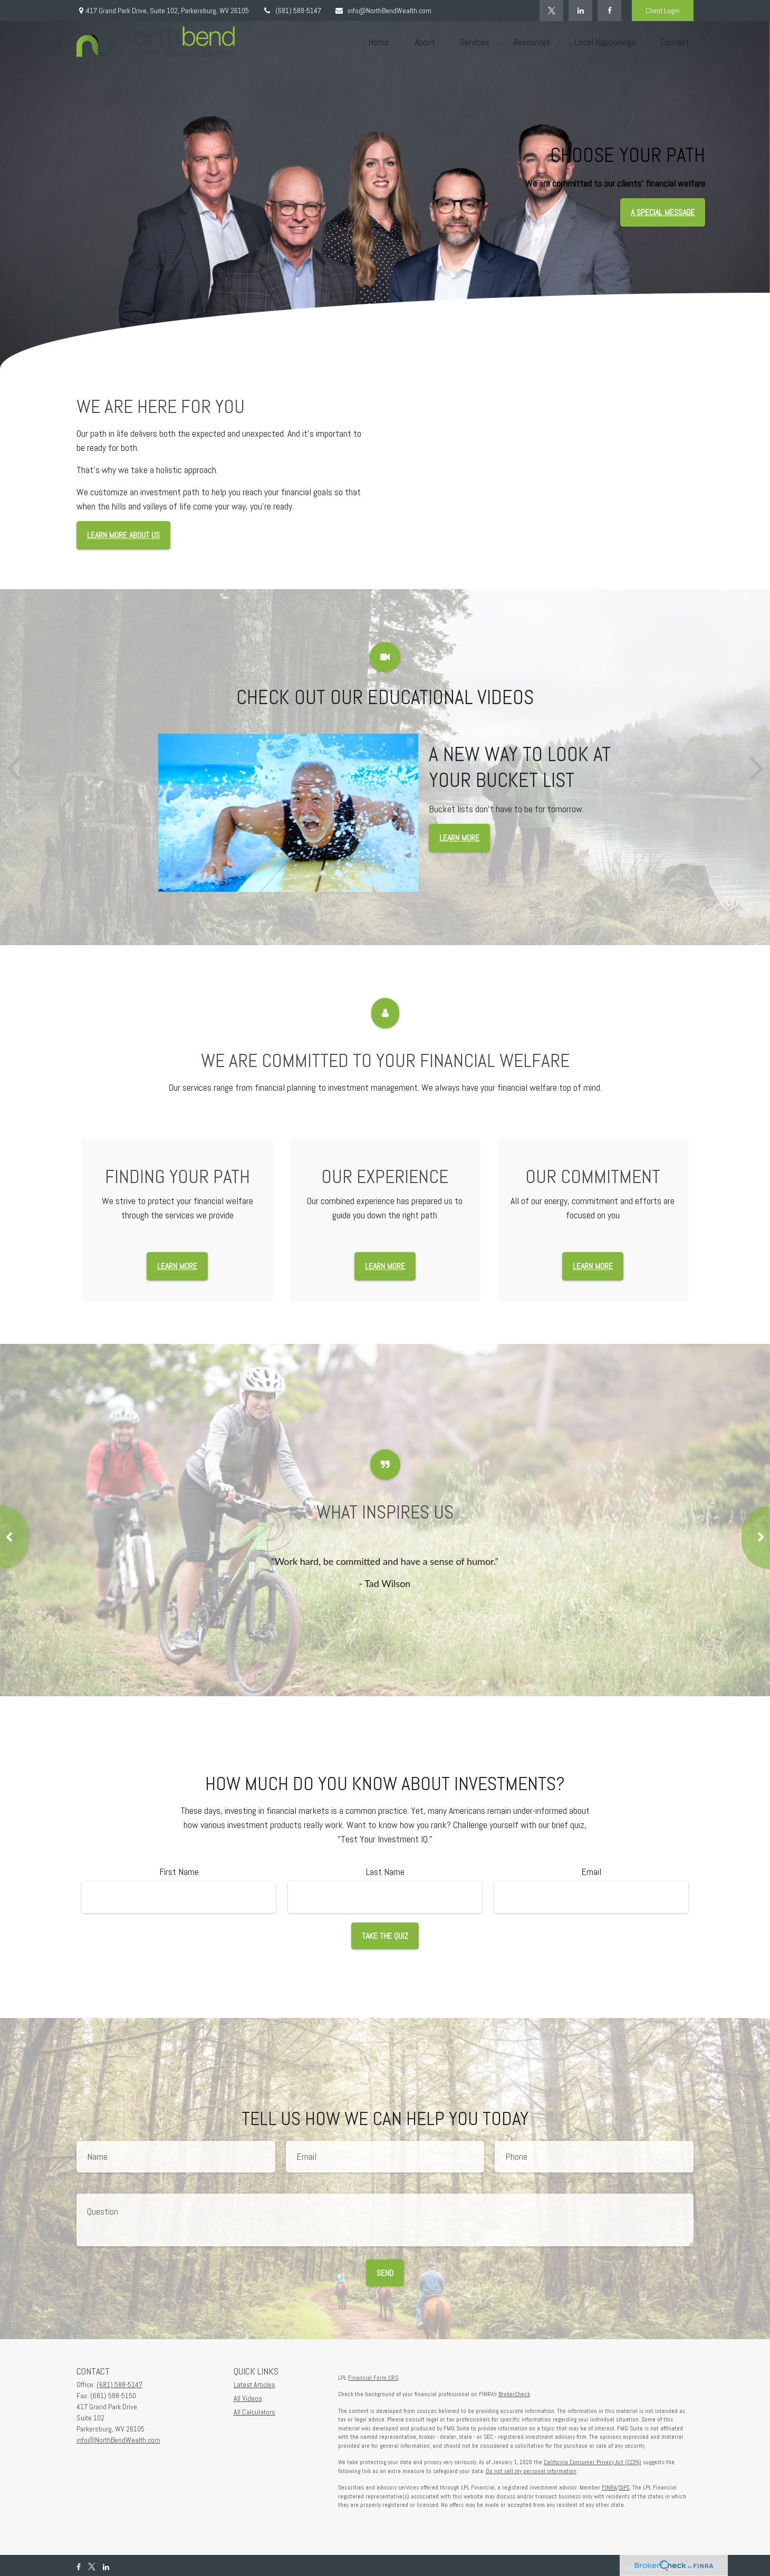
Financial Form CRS (373, 2377)
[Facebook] (609, 10)
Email (591, 1872)
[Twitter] (551, 10)
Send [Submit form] (385, 2273)
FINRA (609, 2487)
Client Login (663, 10)
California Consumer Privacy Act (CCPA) (592, 2462)
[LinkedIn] (580, 10)
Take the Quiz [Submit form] (385, 1935)
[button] (378, 42)
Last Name (385, 1872)
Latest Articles (254, 2384)
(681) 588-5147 (291, 10)
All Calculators (254, 2412)
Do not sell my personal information (531, 2471)
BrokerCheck (514, 2394)
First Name (179, 1872)
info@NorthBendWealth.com (382, 10)
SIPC (624, 2487)
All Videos (248, 2398)
